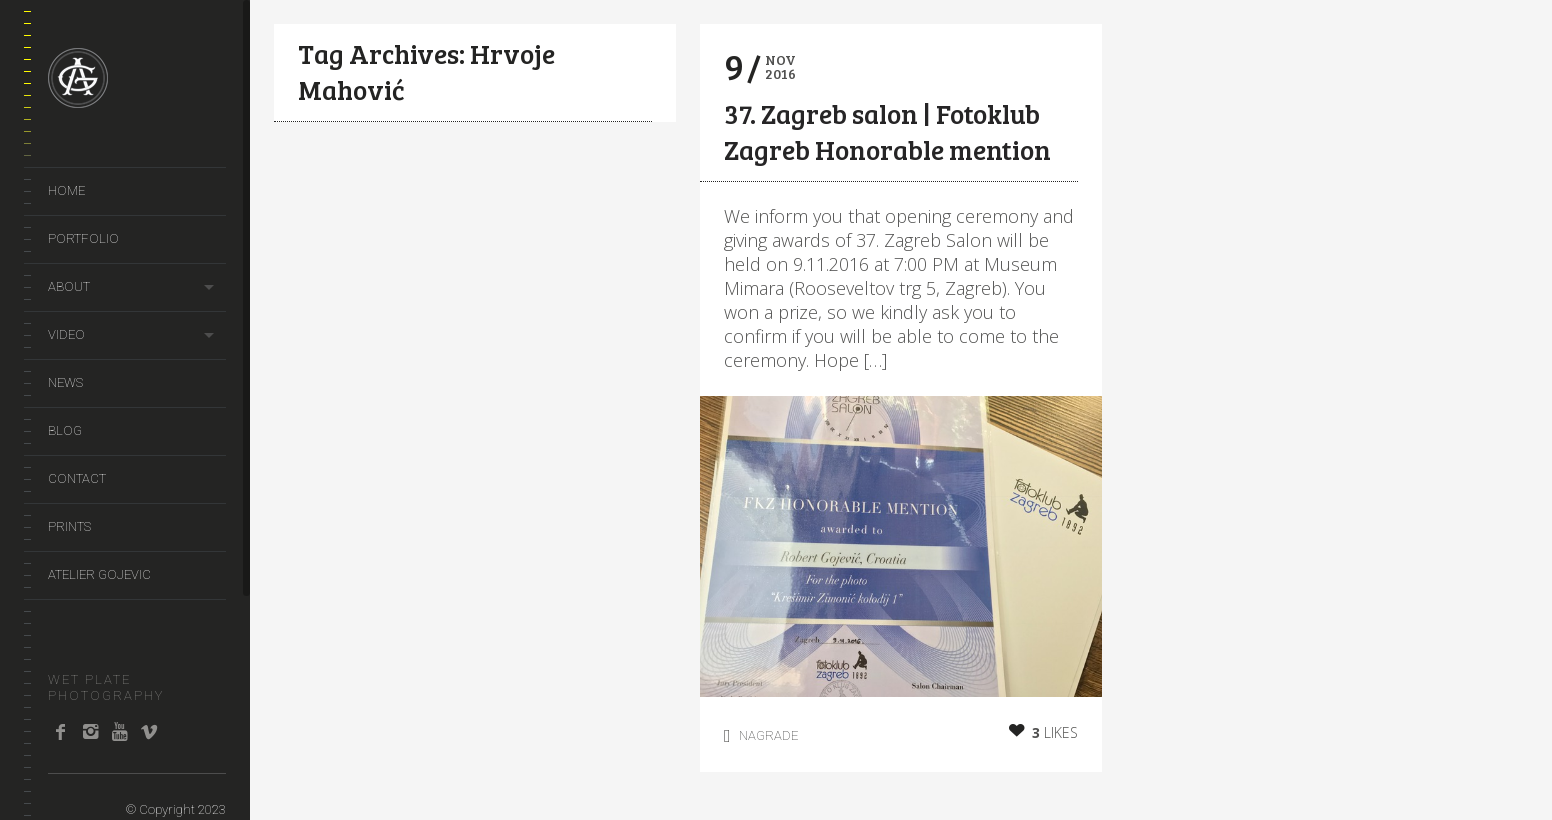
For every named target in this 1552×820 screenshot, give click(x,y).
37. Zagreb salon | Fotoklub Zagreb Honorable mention (887, 131)
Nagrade (768, 735)
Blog (65, 430)
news (65, 382)
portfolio (83, 238)
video (66, 334)
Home (66, 190)
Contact (77, 478)
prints (69, 526)
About (69, 286)
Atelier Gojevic (99, 574)
